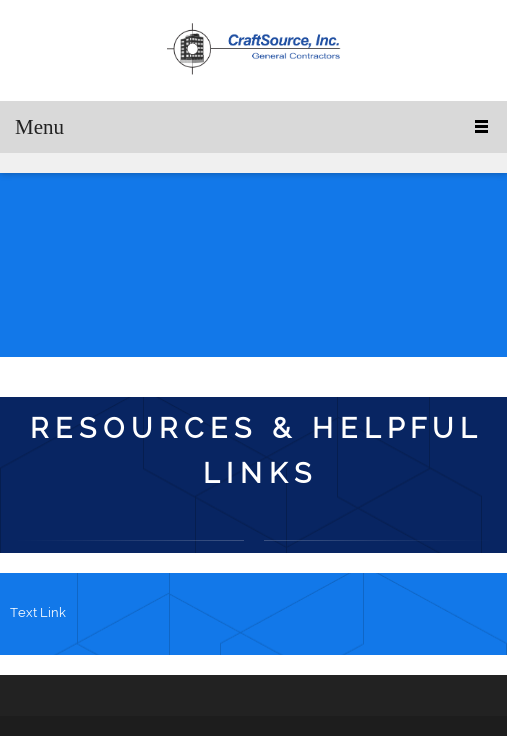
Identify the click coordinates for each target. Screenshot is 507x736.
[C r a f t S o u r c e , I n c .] (254, 50)
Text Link (38, 612)
